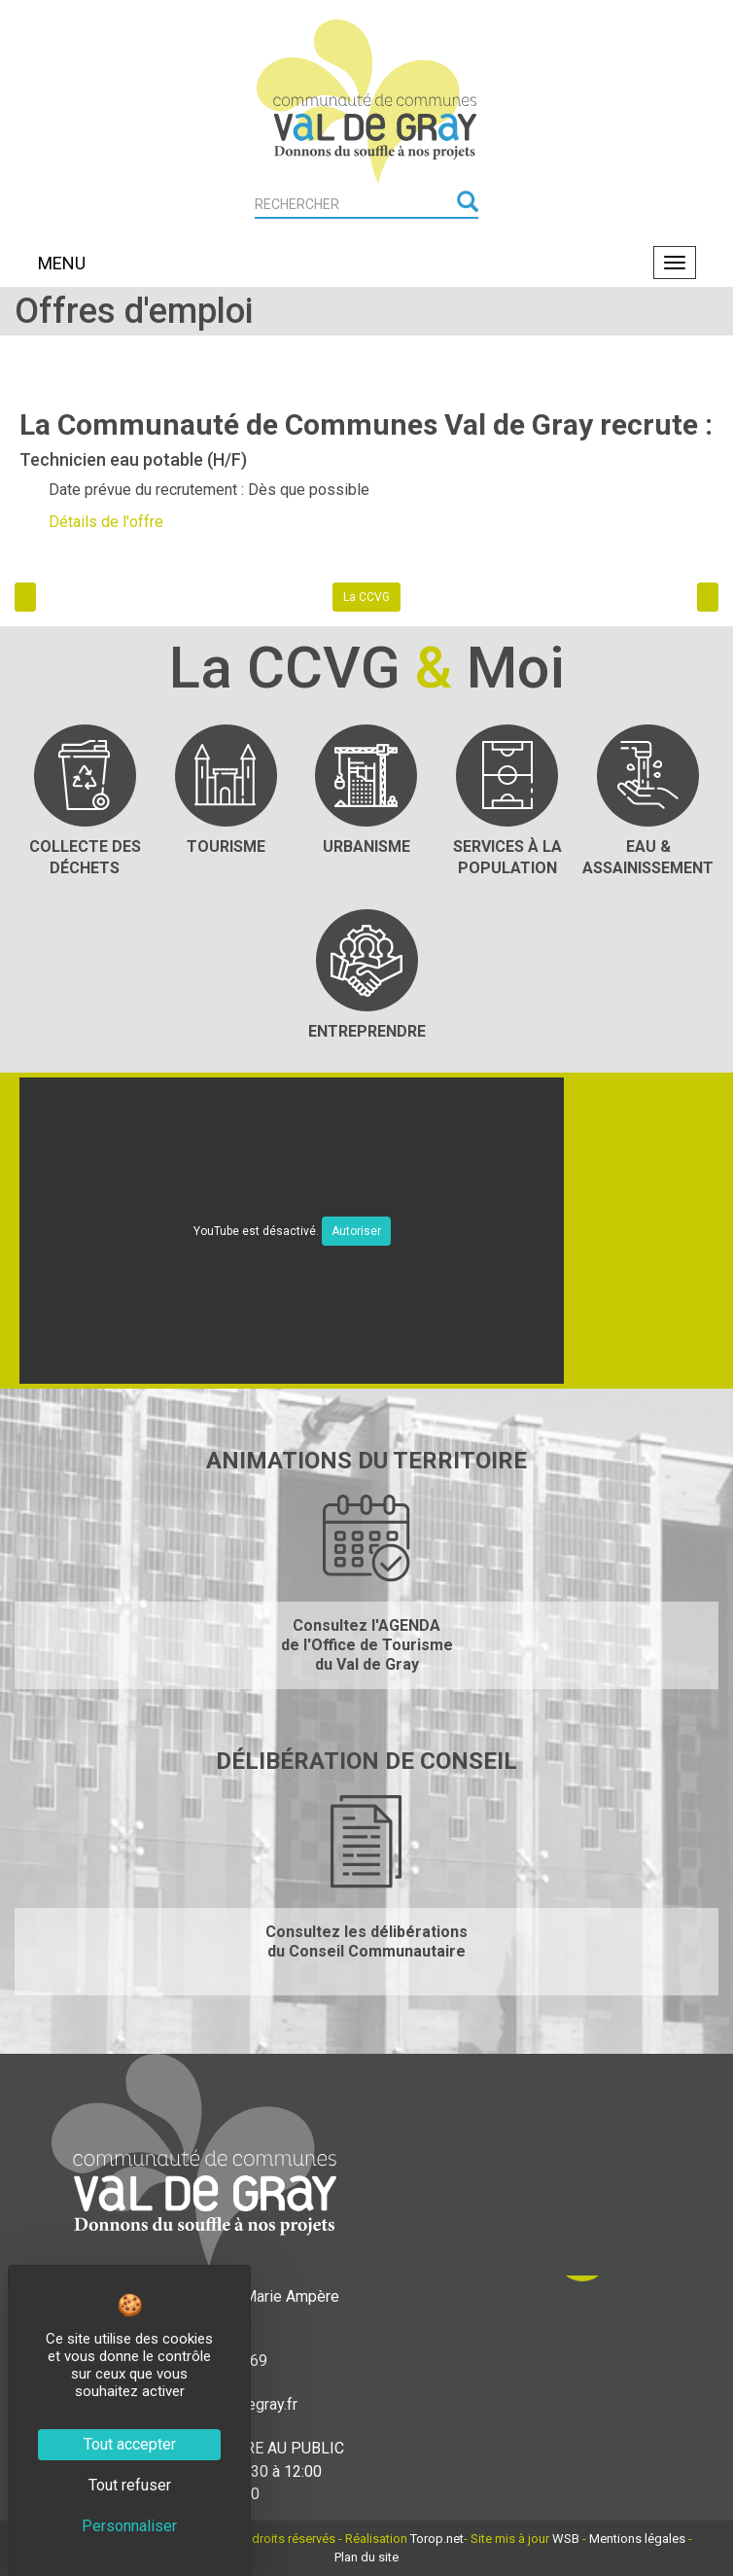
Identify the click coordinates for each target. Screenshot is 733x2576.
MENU (62, 263)
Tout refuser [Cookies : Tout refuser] (129, 2485)
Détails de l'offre (106, 521)
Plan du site (366, 2557)
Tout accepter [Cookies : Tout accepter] (130, 2444)
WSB (565, 2538)
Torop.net (437, 2538)
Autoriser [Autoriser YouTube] (356, 1231)
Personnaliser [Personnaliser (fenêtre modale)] (129, 2526)
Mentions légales (637, 2538)
